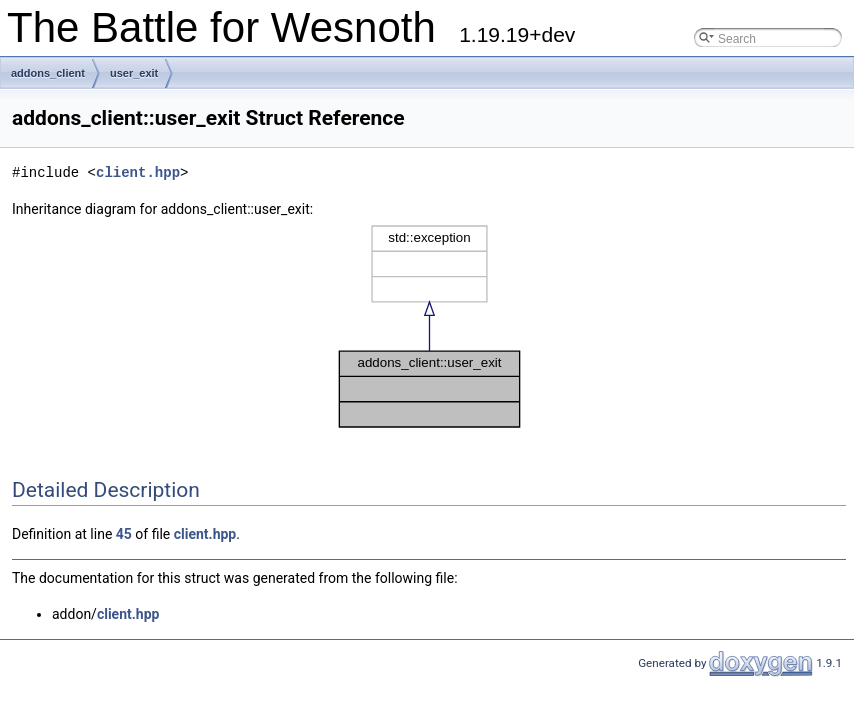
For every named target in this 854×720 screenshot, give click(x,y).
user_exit (134, 73)
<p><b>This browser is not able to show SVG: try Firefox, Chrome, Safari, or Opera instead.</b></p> (429, 327)
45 (124, 534)
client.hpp (138, 172)
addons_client (48, 73)
